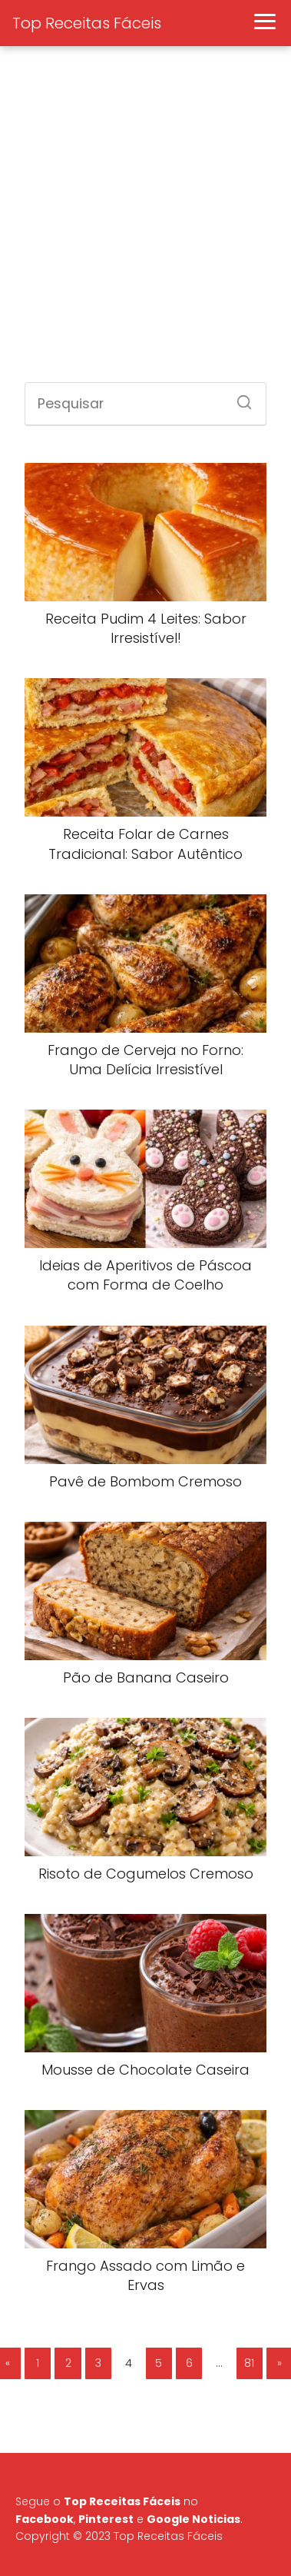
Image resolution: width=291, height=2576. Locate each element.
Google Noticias (193, 2519)
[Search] (238, 397)
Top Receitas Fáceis (86, 23)
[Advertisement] (144, 222)
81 (249, 2363)
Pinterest (106, 2519)
